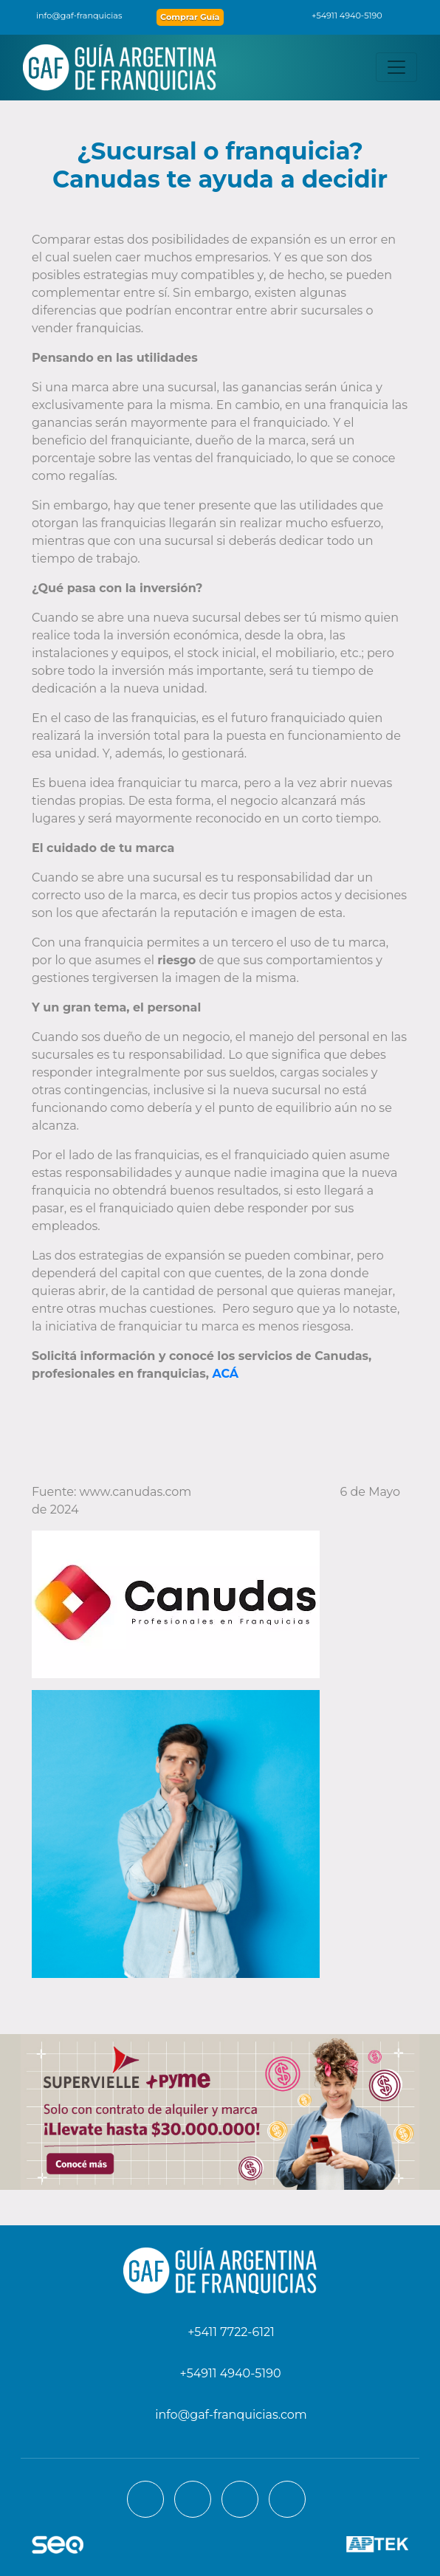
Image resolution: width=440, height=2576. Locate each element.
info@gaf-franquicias (70, 15)
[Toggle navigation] (396, 67)
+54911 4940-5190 (338, 15)
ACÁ (225, 1374)
